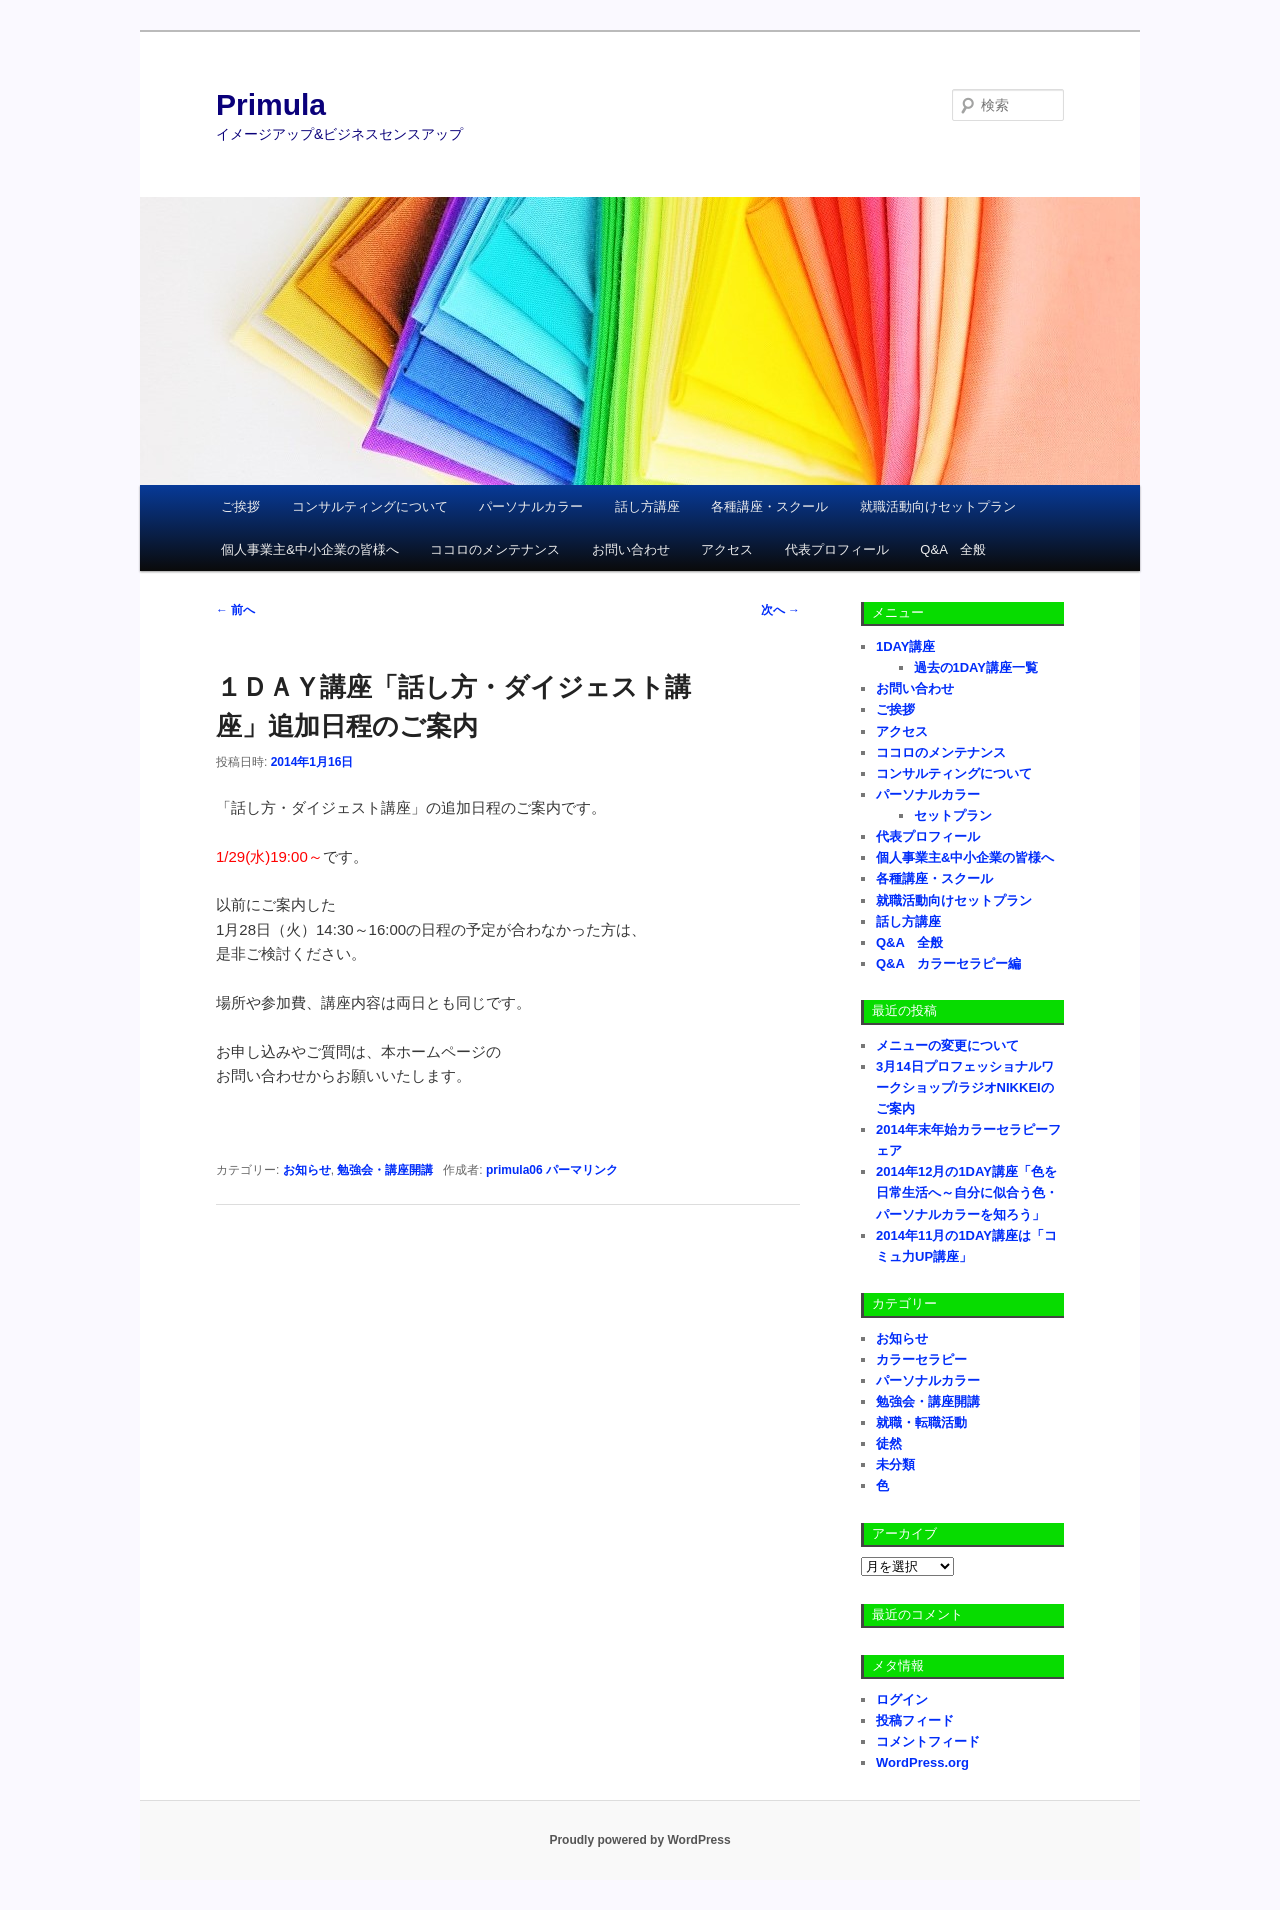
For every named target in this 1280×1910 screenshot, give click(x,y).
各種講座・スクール (769, 506)
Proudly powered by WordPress (639, 1840)
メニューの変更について (947, 1045)
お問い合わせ (631, 549)
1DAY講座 (905, 646)
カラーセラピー (921, 1359)
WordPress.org (922, 1762)
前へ (235, 610)
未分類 (895, 1464)
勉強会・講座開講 (385, 1170)
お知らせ (307, 1170)
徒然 (889, 1443)
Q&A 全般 (953, 549)
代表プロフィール (837, 549)
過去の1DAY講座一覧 (976, 667)
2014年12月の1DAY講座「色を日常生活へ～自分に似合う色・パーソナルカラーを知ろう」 (967, 1192)
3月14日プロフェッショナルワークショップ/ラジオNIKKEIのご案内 (965, 1087)
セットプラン (953, 815)
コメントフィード (928, 1741)
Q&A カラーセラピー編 (948, 963)
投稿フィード (915, 1720)
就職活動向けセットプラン (938, 506)
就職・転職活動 (921, 1422)
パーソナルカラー (531, 506)
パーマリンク (582, 1170)
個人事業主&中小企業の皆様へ (310, 549)
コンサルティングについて (370, 506)
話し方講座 (647, 506)
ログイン (902, 1699)
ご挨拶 (240, 506)
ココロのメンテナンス (495, 549)
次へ (780, 610)
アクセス (727, 549)
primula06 (514, 1170)
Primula (271, 104)
